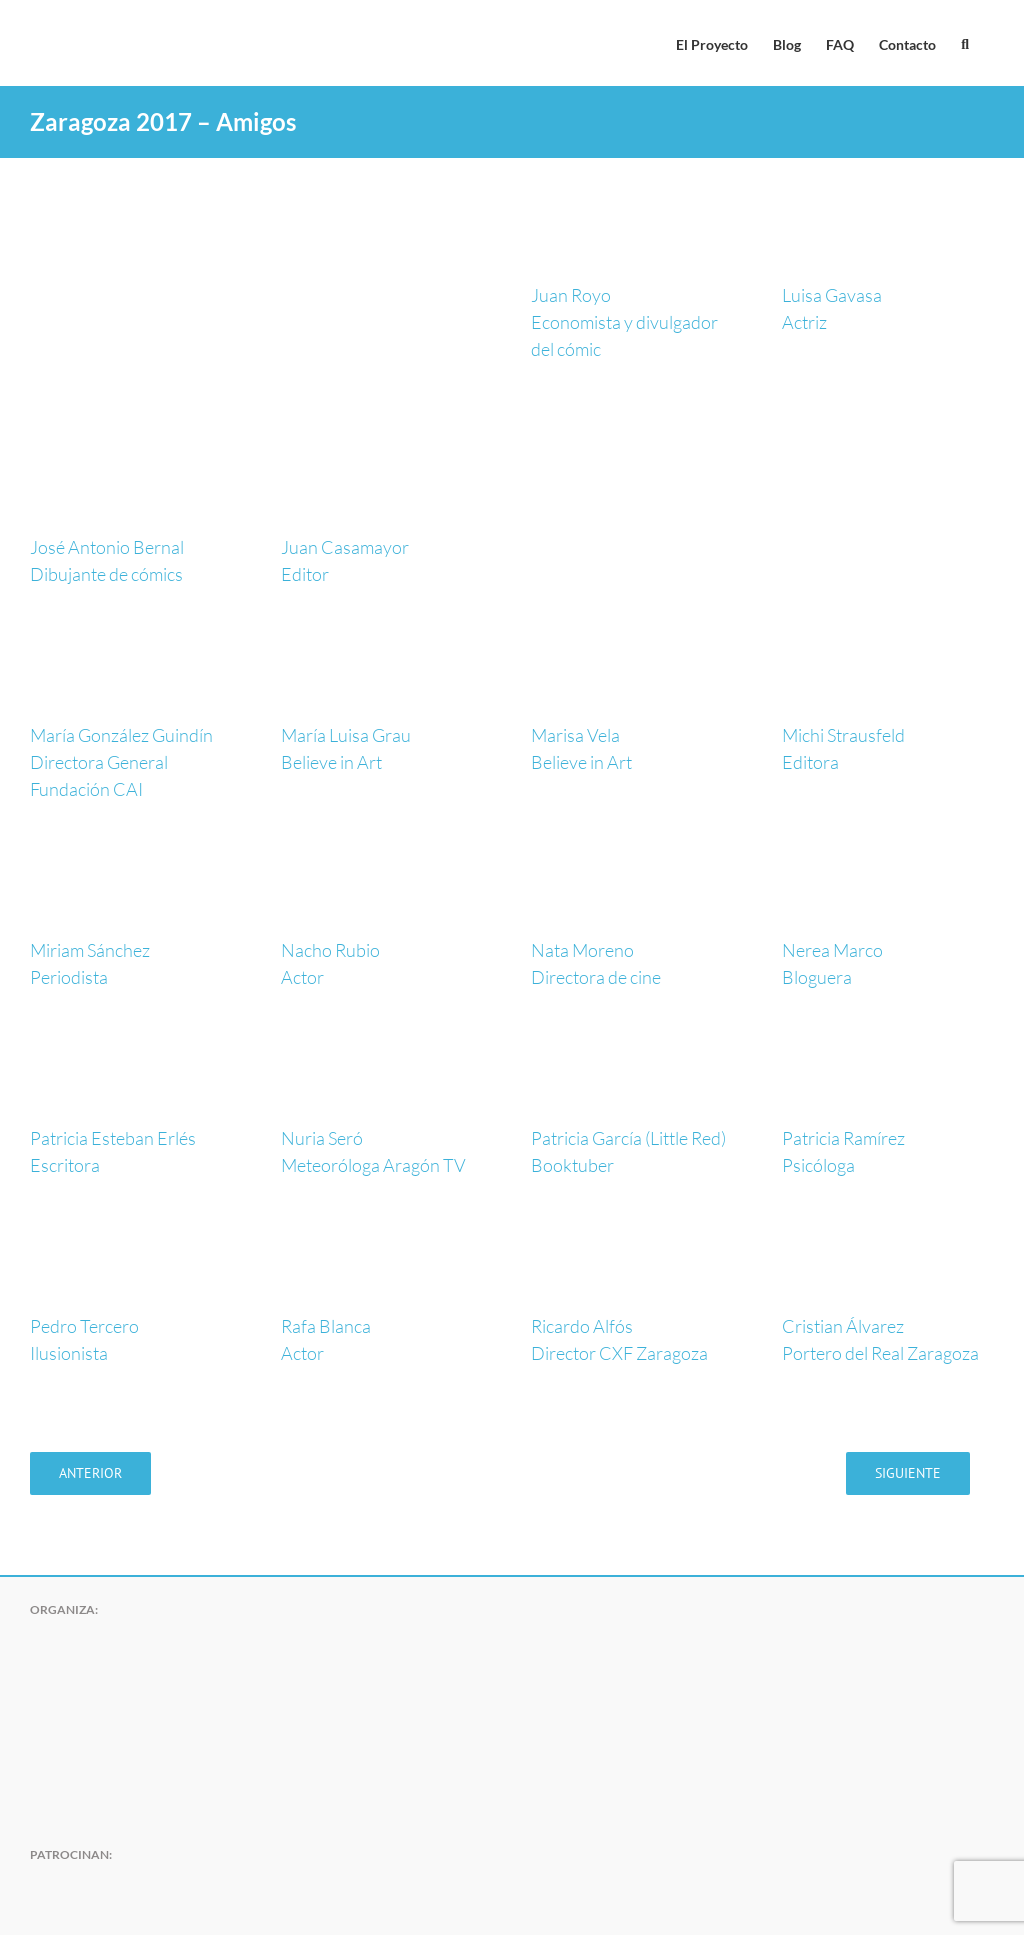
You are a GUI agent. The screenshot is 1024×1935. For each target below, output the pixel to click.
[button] (965, 43)
